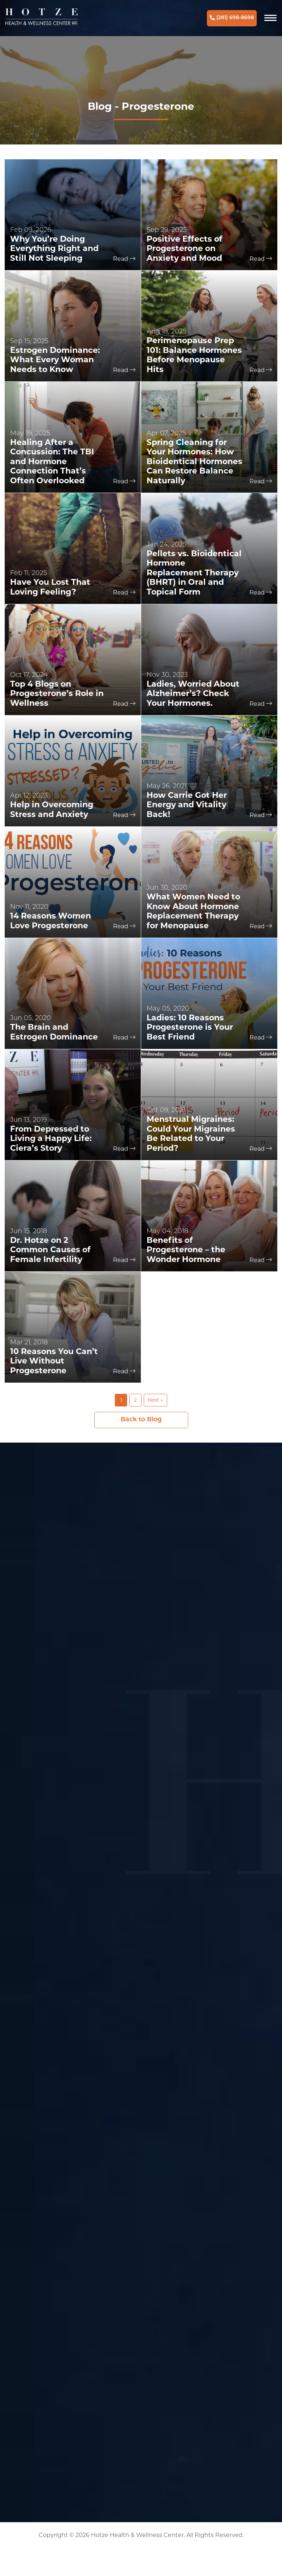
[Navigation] (270, 18)
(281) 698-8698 (232, 18)
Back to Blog (141, 1420)
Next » (155, 1400)
